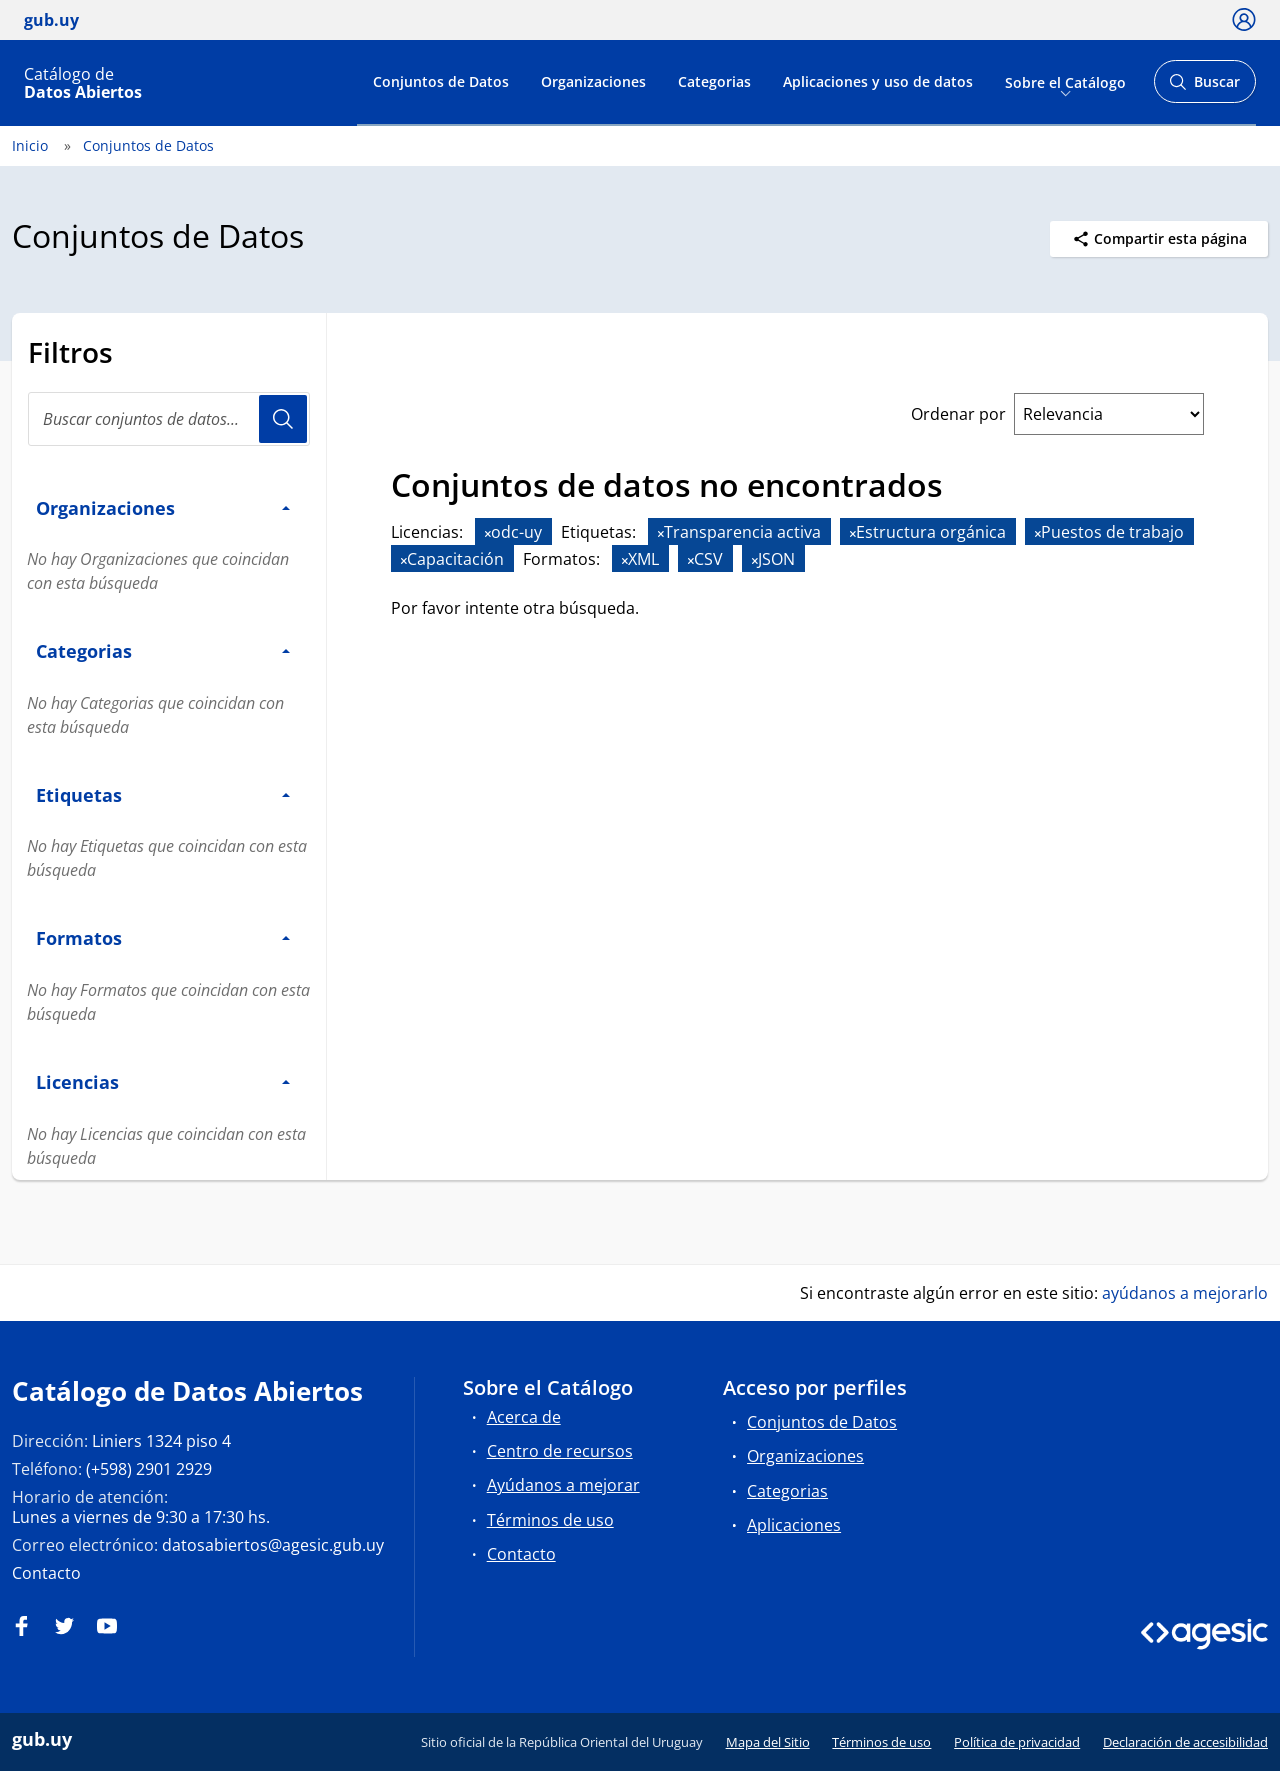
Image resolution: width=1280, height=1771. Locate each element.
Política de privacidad (1017, 1742)
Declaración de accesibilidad (1185, 1742)
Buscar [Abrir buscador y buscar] (1204, 87)
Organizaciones (593, 81)
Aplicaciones (794, 1525)
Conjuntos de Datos (441, 81)
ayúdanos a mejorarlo (1185, 1293)
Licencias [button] (163, 1081)
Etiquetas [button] (163, 794)
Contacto (46, 1573)
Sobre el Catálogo (1065, 81)
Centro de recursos (560, 1451)
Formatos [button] (163, 937)
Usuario (283, 419)
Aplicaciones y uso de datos (878, 81)
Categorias (714, 81)
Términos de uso (550, 1520)
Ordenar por (958, 414)
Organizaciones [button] (163, 507)
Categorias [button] (163, 650)
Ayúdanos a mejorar (563, 1485)
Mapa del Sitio (768, 1742)
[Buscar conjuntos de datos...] (169, 419)
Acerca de (524, 1417)
